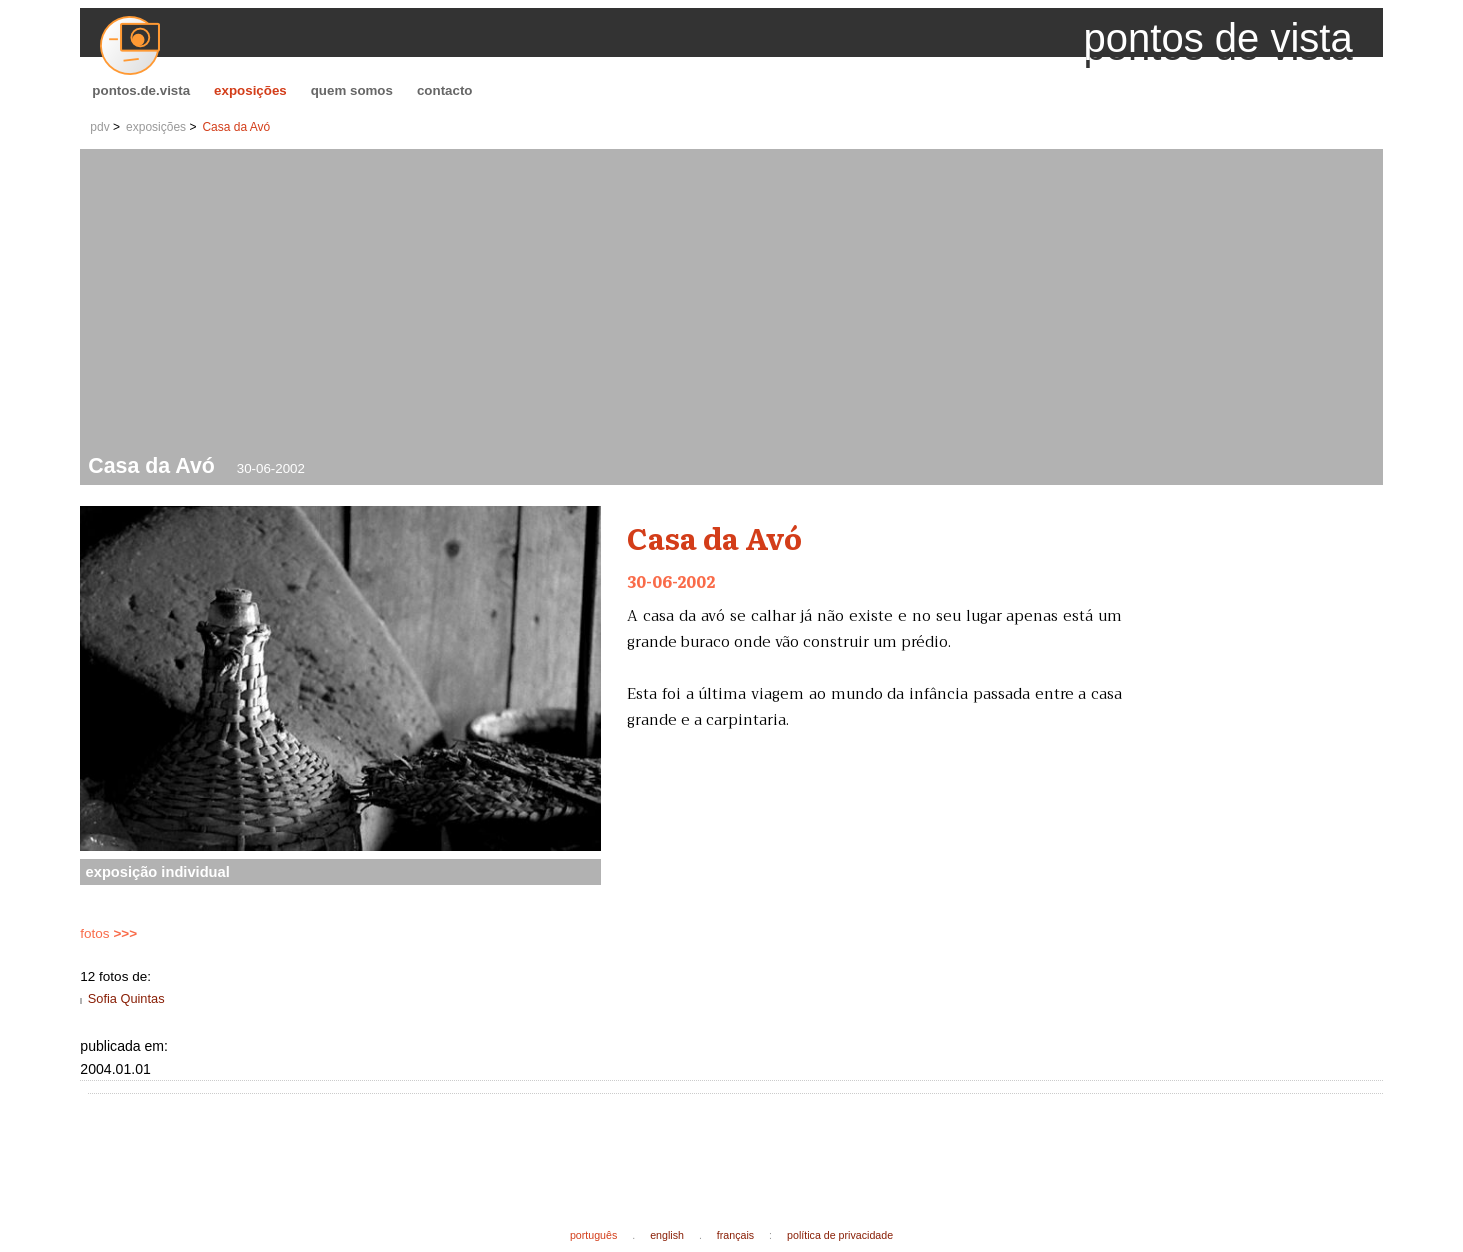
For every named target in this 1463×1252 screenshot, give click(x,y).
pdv (99, 127)
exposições (250, 90)
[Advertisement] (735, 304)
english (667, 1235)
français (735, 1235)
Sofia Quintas (126, 998)
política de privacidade (840, 1235)
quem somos (352, 90)
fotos (108, 933)
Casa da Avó (236, 127)
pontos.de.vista (141, 90)
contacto (445, 90)
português (593, 1235)
